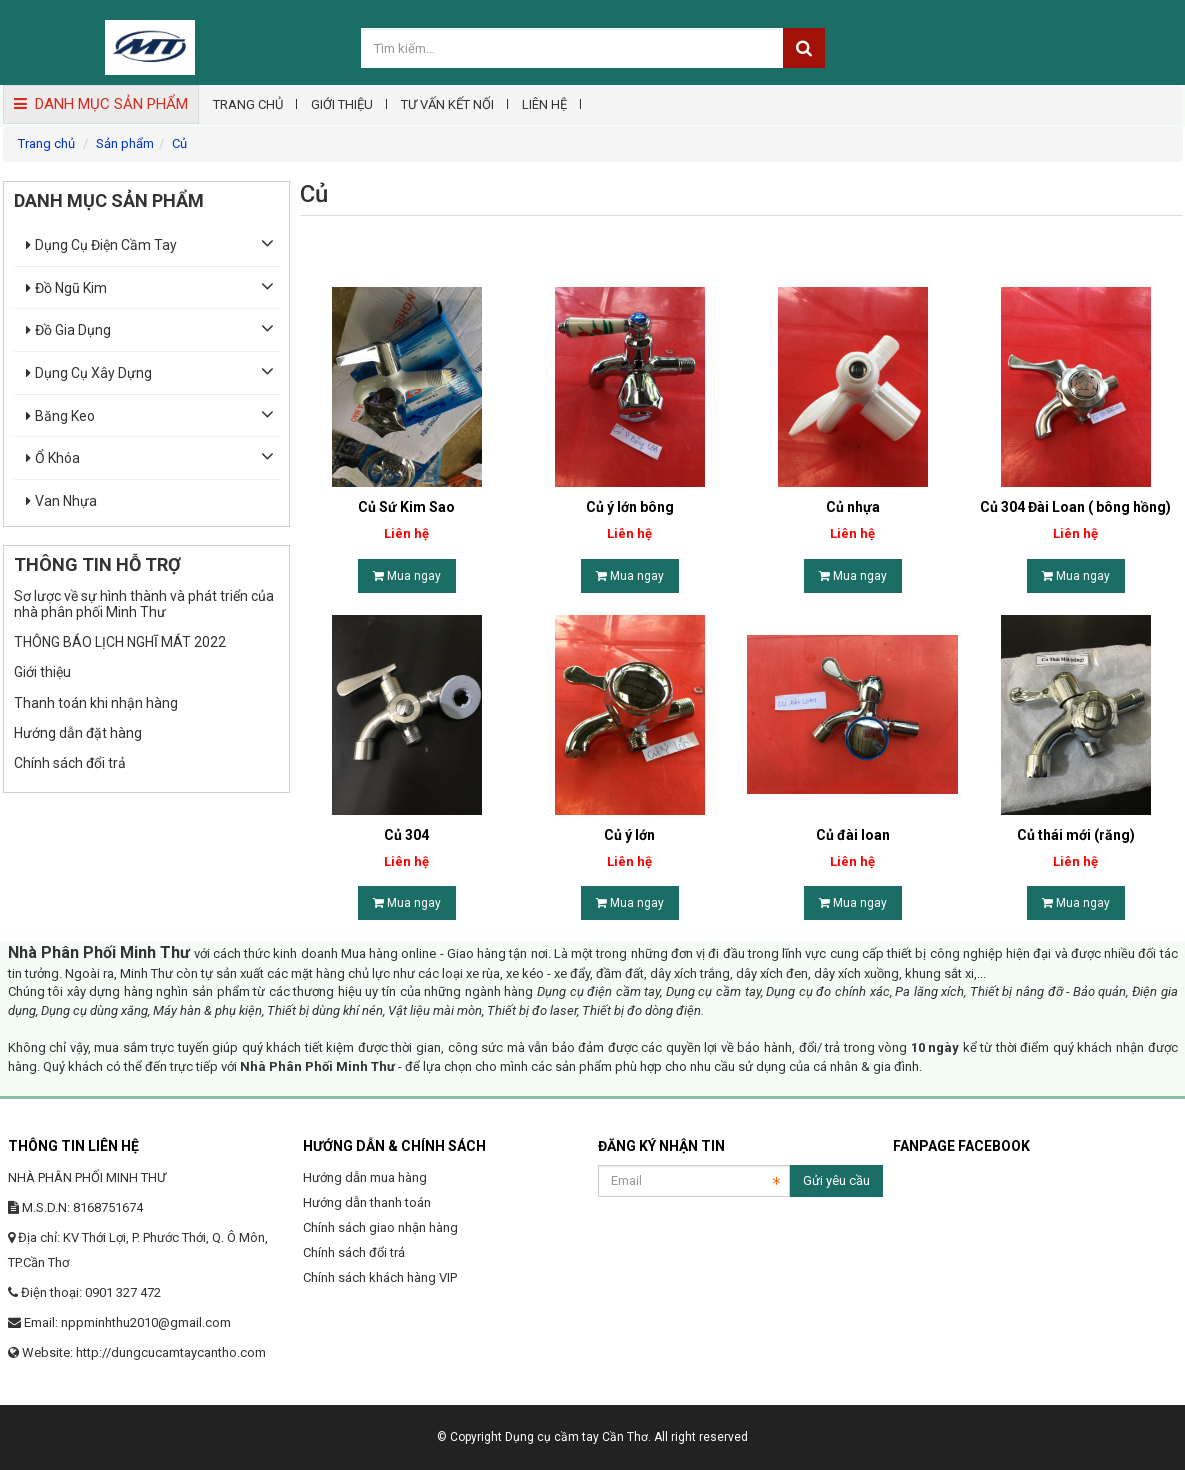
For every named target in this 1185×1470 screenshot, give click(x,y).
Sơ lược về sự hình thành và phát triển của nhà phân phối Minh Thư (144, 603)
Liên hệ (544, 104)
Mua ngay (407, 576)
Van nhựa (61, 501)
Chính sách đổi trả (70, 763)
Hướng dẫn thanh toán (367, 1202)
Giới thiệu (342, 104)
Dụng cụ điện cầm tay (101, 245)
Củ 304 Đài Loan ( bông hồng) (1075, 507)
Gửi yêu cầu (836, 1180)
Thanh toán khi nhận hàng (96, 703)
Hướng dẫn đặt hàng (78, 733)
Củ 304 (406, 835)
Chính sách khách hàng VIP (380, 1277)
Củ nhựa (853, 507)
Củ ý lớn (629, 835)
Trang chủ (248, 104)
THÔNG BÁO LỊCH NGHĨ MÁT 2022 (120, 642)
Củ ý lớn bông (630, 507)
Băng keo (60, 416)
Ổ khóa (53, 458)
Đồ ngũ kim (66, 288)
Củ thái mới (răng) (1076, 835)
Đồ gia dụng (68, 330)
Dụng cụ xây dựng (89, 373)
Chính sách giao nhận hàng (380, 1227)
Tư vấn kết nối (447, 104)
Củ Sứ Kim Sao (406, 507)
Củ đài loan (853, 835)
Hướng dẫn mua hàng (365, 1177)
